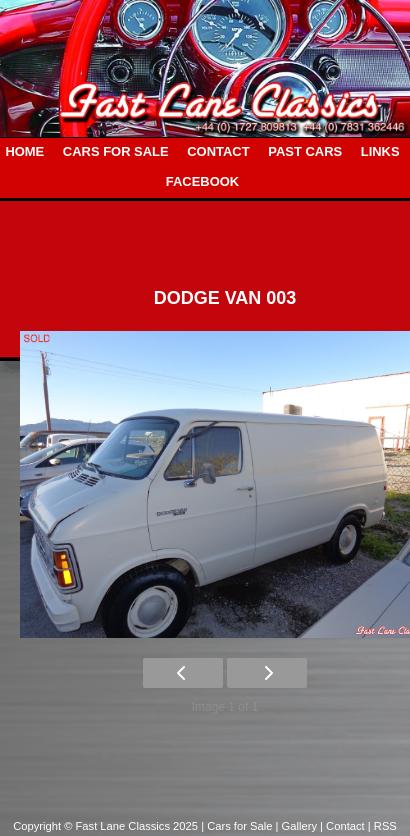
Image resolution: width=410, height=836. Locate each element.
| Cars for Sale (238, 826)
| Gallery (298, 826)
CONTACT (218, 151)
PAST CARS (305, 151)
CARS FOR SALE (116, 151)
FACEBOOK (202, 181)
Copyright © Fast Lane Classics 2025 (107, 826)
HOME (24, 151)
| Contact (344, 826)
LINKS (380, 151)
